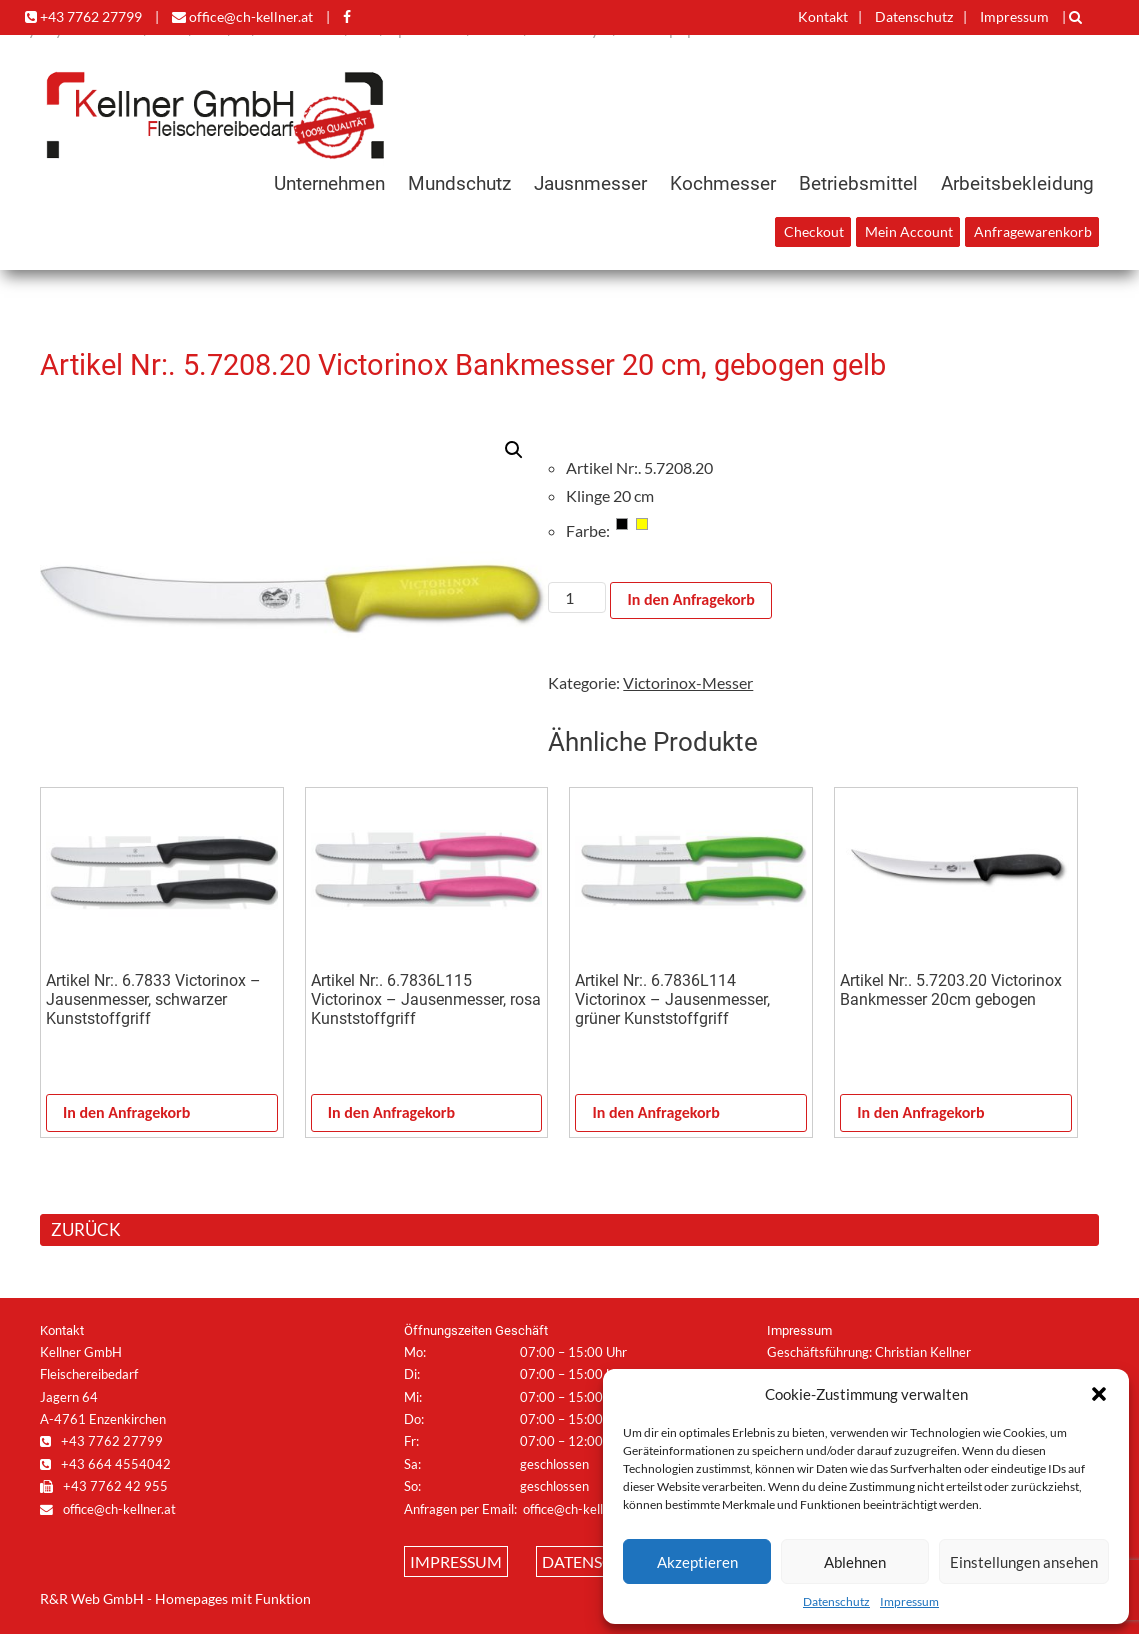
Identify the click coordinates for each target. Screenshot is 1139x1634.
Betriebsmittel (858, 183)
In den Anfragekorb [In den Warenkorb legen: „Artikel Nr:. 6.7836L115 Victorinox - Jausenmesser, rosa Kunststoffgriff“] (391, 1112)
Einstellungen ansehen (1024, 1562)
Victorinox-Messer (688, 682)
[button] (1099, 1394)
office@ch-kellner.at (242, 16)
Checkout (814, 232)
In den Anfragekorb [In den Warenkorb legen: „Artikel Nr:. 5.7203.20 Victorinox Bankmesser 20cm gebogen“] (920, 1112)
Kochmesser (723, 183)
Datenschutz (836, 1601)
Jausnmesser (590, 183)
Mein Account (909, 232)
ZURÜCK (86, 1229)
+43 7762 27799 (83, 16)
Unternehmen (329, 183)
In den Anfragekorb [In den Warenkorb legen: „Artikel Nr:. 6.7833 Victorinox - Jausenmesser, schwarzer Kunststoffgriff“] (126, 1112)
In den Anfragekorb (690, 599)
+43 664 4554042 (105, 1464)
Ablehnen (855, 1562)
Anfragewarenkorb (1033, 232)
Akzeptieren (697, 1562)
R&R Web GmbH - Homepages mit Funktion (175, 1599)
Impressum (909, 1601)
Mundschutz (459, 183)
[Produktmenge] (577, 597)
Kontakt (823, 16)
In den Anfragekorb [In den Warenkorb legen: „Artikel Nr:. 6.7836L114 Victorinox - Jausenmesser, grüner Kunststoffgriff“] (655, 1112)
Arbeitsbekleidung (1017, 183)
